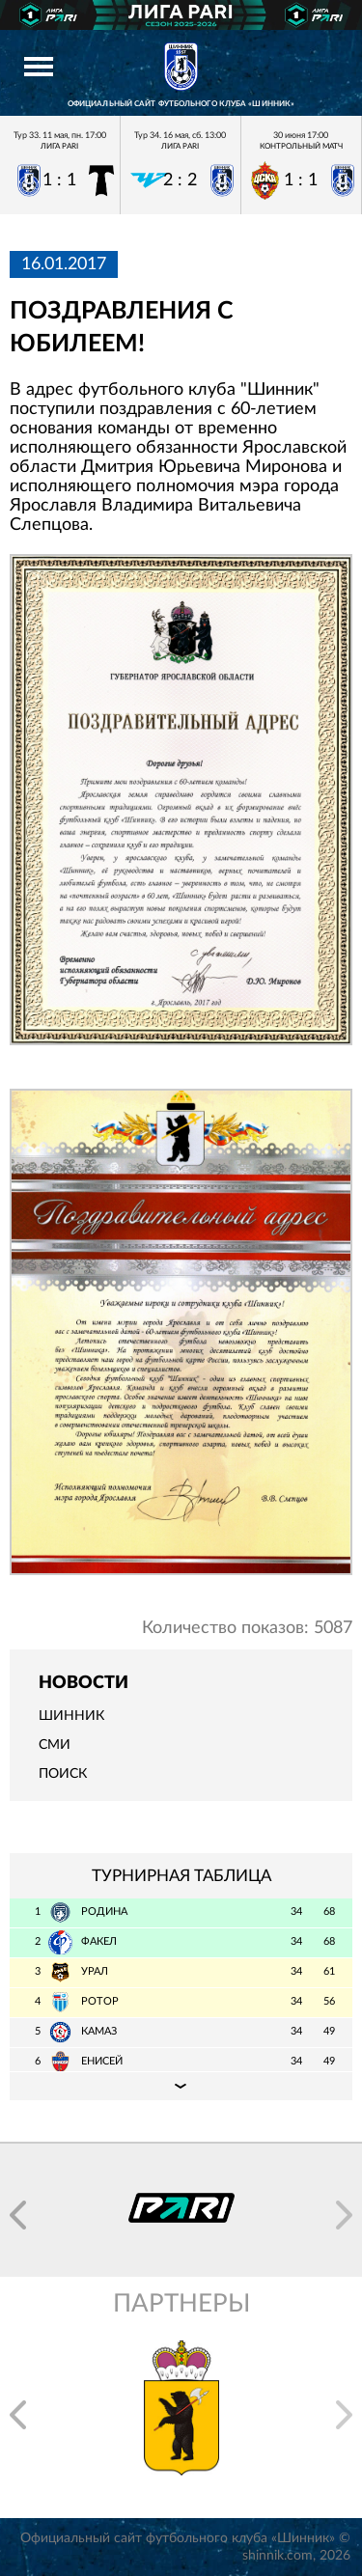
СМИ (54, 1745)
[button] (18, 2215)
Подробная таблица (181, 2085)
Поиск (63, 1774)
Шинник (71, 1716)
